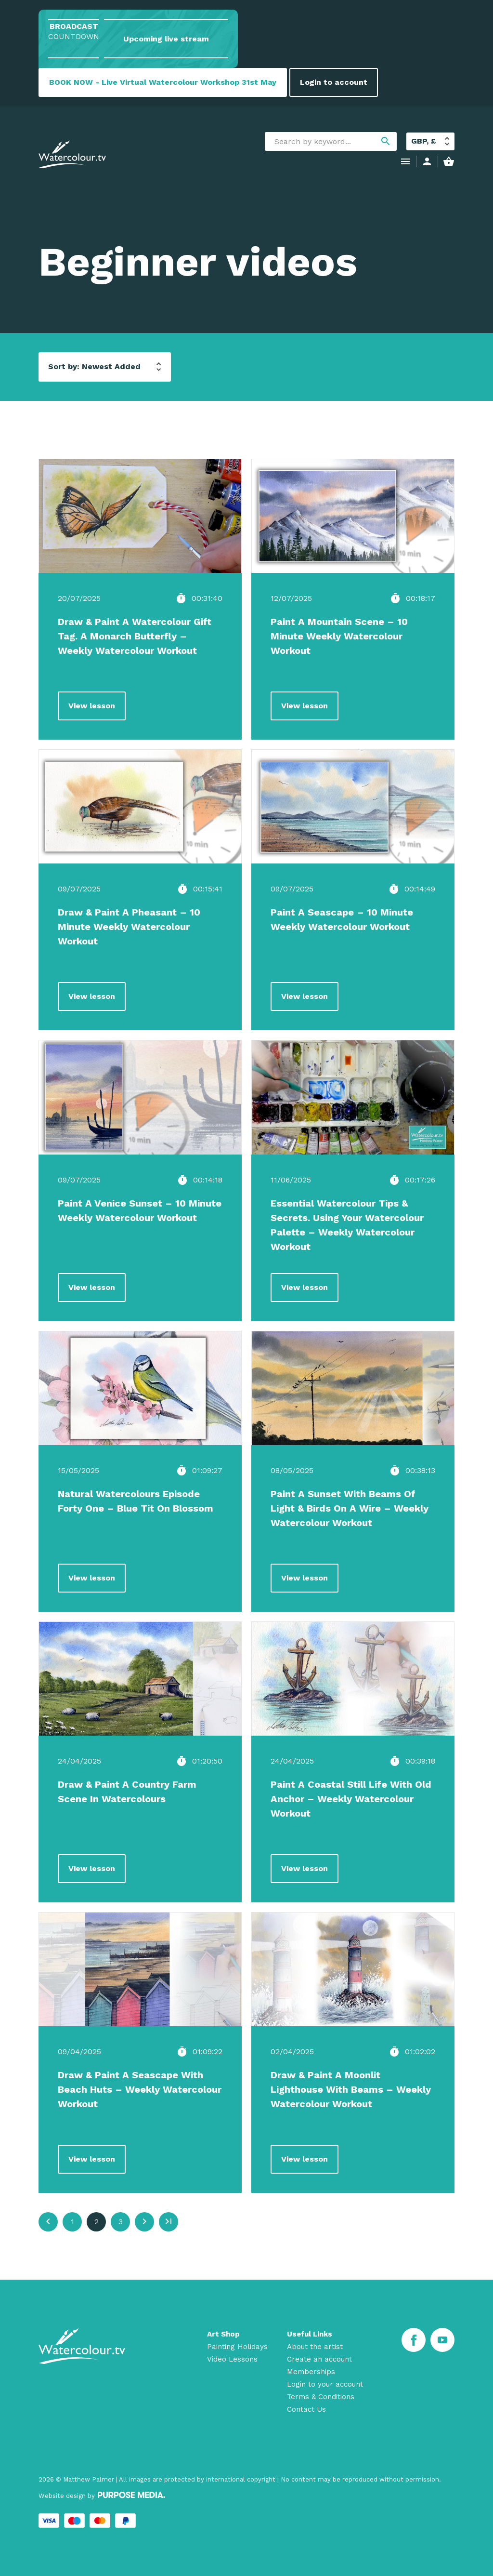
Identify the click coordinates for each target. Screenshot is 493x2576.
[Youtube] (442, 2340)
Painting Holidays (237, 2346)
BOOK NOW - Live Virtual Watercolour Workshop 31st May (162, 82)
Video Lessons (232, 2359)
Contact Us (306, 2409)
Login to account (333, 82)
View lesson (91, 705)
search (385, 141)
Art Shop (223, 2334)
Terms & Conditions (320, 2396)
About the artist (315, 2346)
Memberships (311, 2371)
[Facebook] (414, 2340)
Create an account (319, 2359)
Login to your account (325, 2384)
